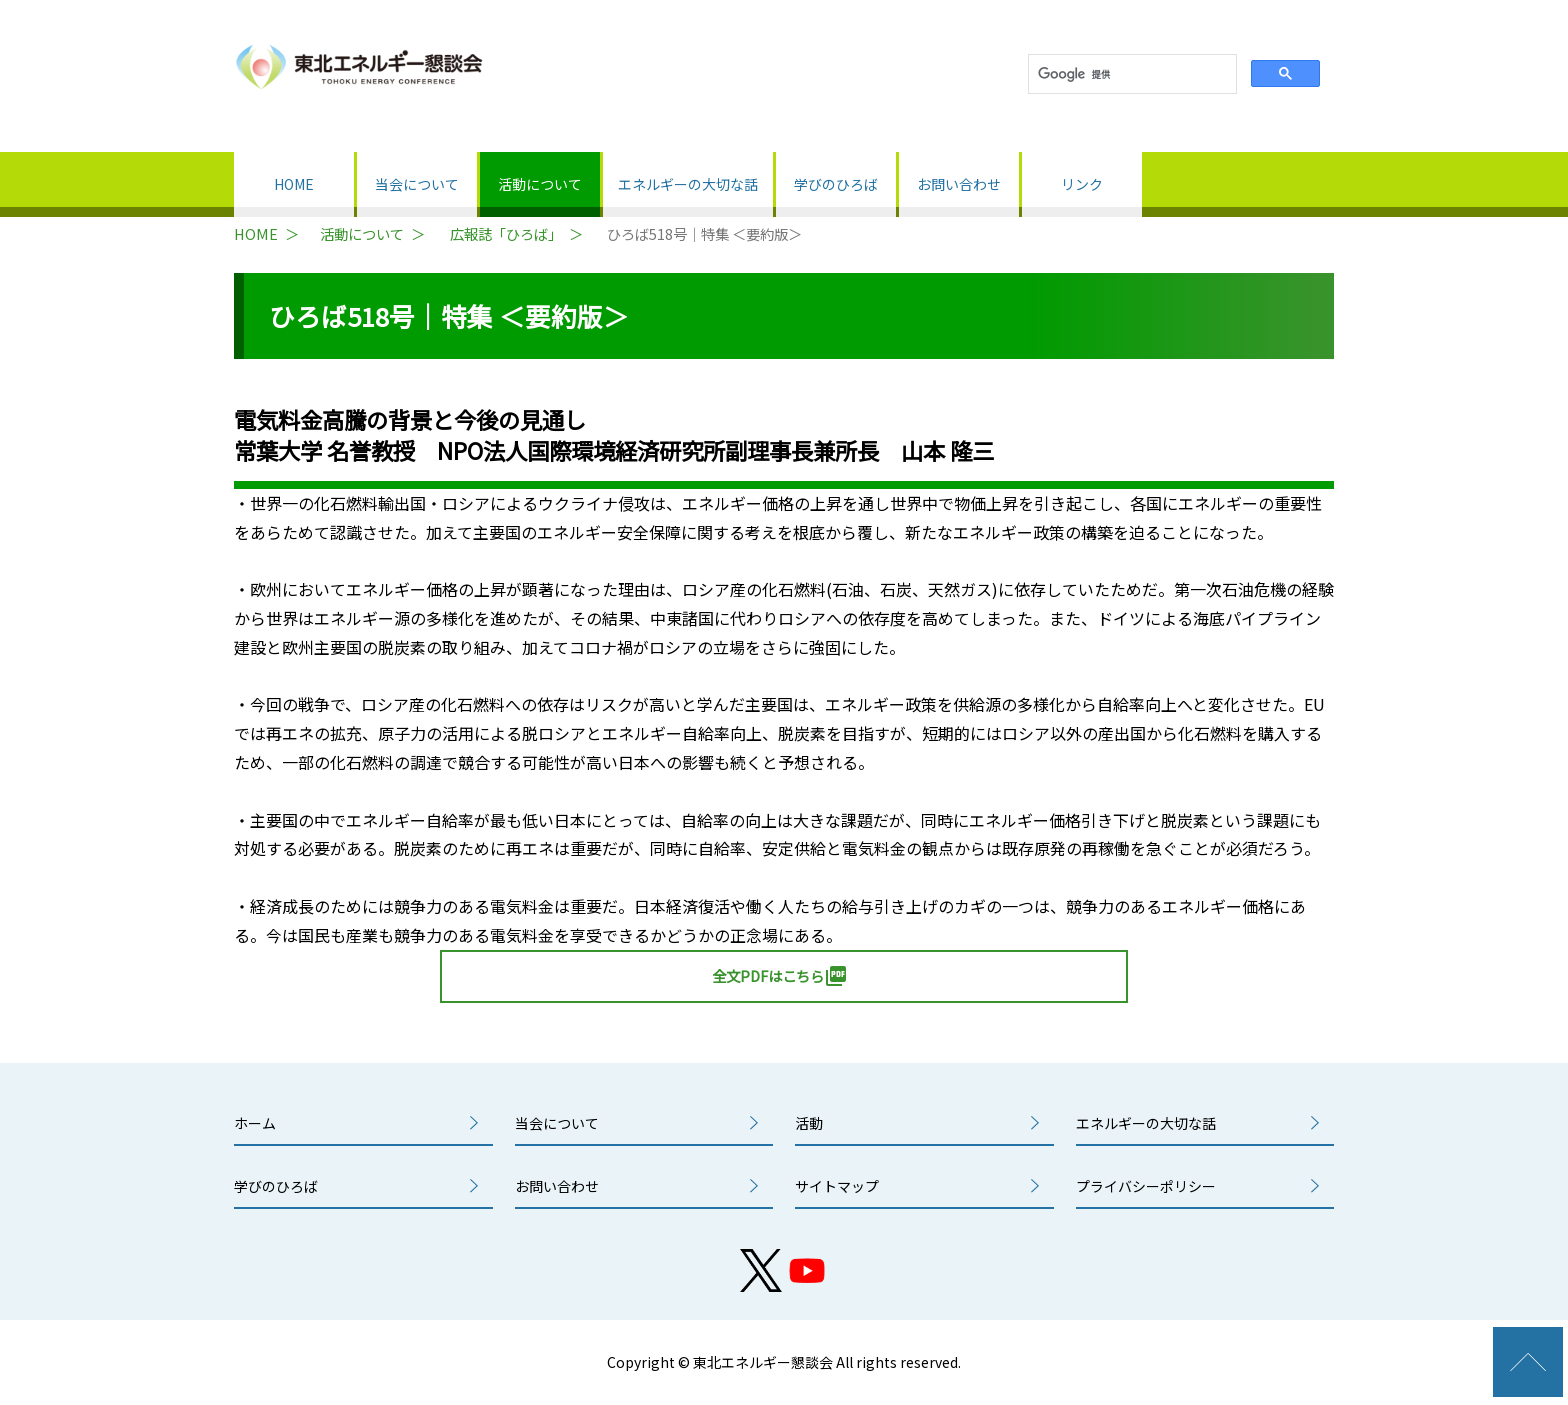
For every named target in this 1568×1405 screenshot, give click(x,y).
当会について (417, 184)
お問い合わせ (959, 184)
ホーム (255, 1123)
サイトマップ (837, 1186)
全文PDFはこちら (780, 976)
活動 (809, 1123)
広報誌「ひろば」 (506, 234)
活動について (540, 184)
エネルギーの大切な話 (688, 184)
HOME (294, 184)
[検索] (1130, 74)
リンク (1082, 184)
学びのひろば (836, 184)
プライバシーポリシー (1146, 1186)
